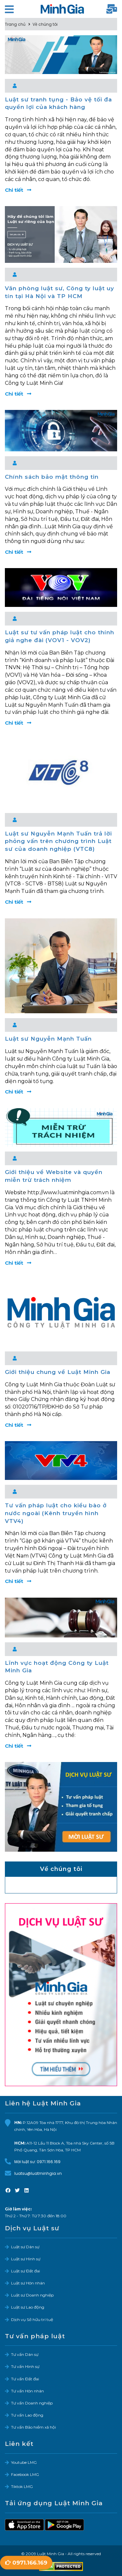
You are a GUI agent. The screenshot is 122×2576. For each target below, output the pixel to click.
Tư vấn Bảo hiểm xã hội (33, 2427)
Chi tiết (18, 190)
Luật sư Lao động (27, 2307)
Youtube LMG (24, 2462)
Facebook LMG (25, 2474)
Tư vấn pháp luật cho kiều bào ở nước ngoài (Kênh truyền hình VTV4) (56, 1513)
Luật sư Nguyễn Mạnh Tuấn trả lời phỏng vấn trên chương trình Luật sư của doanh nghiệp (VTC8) (58, 841)
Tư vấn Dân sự (24, 2354)
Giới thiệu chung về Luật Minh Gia (57, 1372)
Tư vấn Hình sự (25, 2366)
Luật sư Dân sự (25, 2246)
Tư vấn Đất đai (25, 2378)
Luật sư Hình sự (25, 2258)
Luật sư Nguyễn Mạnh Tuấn (48, 1038)
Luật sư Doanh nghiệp (32, 2295)
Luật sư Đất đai (25, 2270)
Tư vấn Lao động (27, 2415)
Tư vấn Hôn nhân (27, 2390)
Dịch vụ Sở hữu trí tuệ (32, 2319)
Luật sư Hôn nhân (28, 2283)
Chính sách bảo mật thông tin (52, 477)
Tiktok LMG (22, 2486)
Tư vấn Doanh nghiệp (32, 2403)
